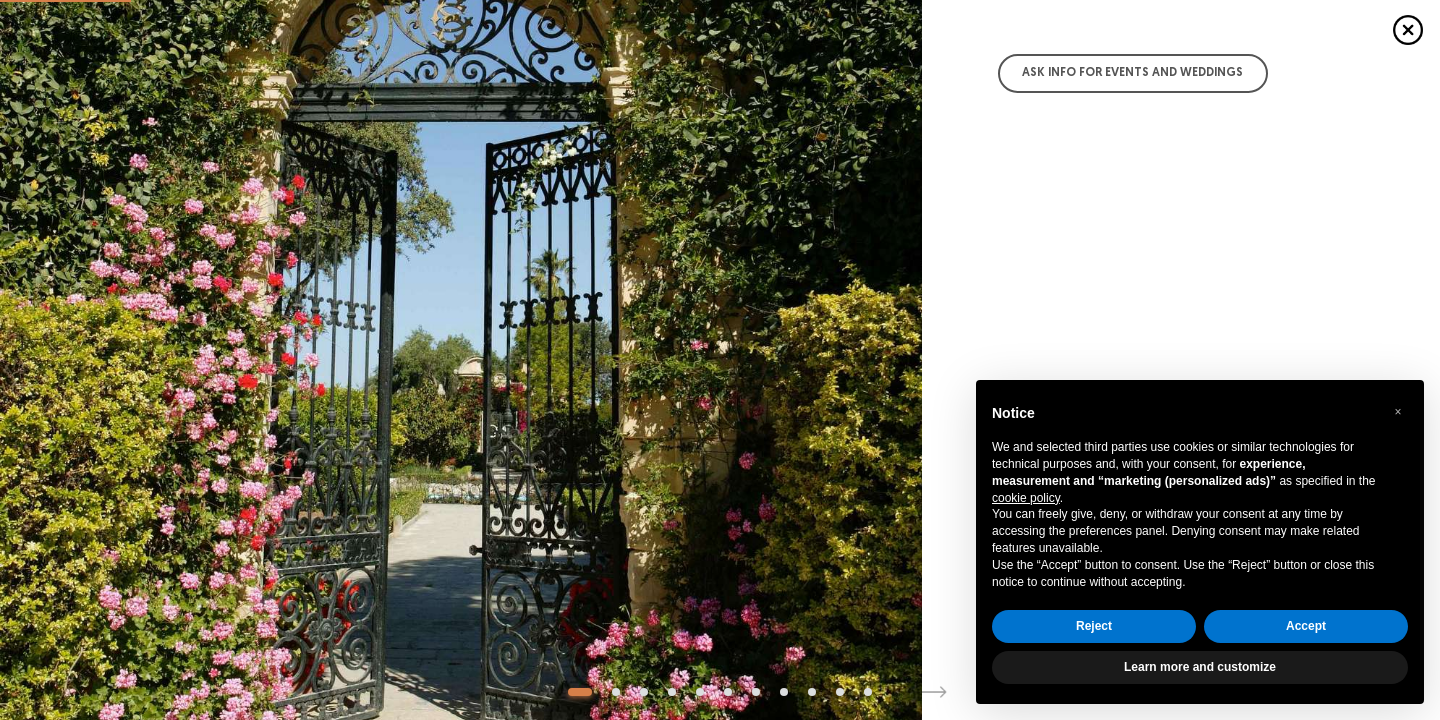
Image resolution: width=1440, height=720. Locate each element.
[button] (1398, 412)
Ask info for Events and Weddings (1132, 73)
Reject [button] (1094, 626)
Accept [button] (1306, 626)
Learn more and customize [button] (1200, 667)
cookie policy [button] (1026, 498)
